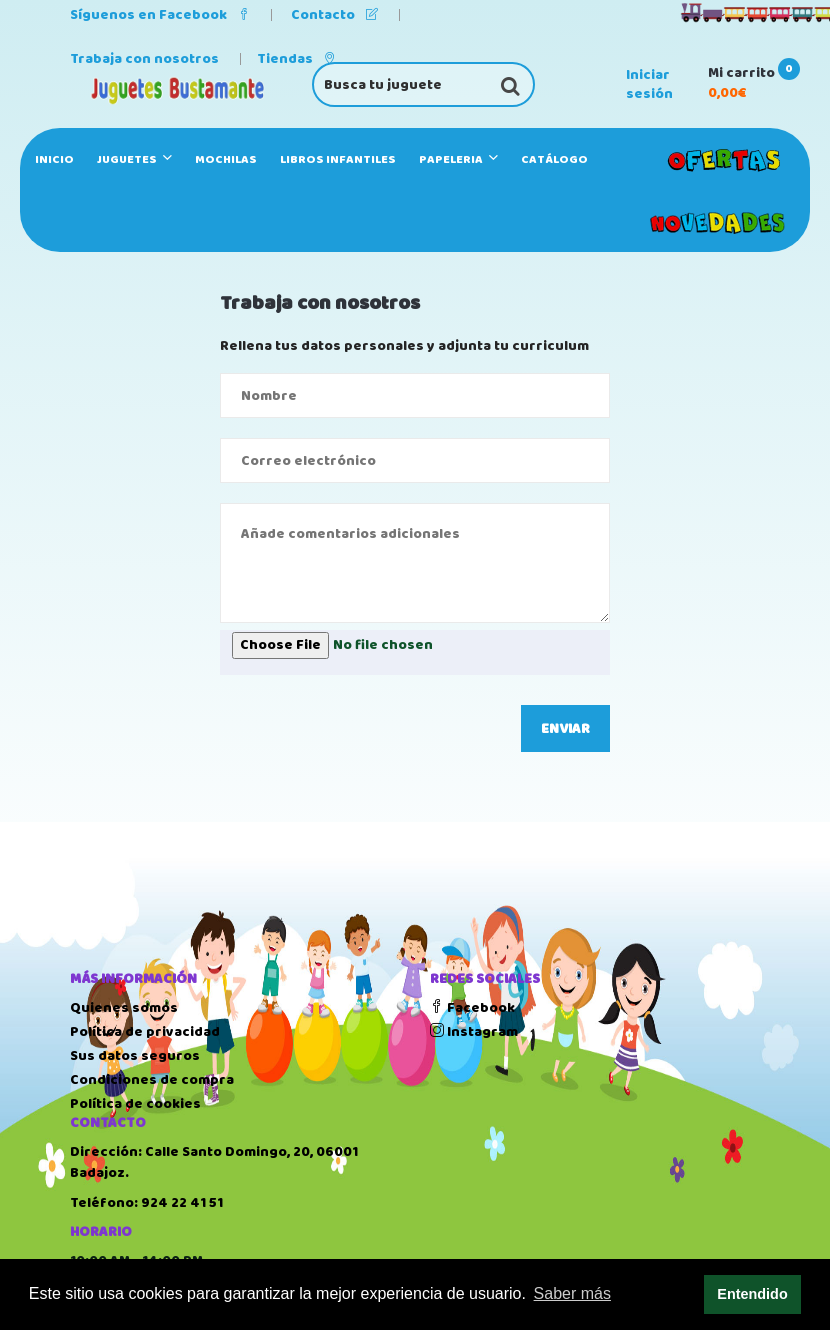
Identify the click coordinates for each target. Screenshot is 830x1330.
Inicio (54, 159)
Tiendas (296, 59)
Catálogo (554, 159)
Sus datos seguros (135, 1056)
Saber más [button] (572, 1293)
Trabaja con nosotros (144, 59)
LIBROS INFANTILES (338, 159)
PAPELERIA (458, 159)
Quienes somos (124, 1008)
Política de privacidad (145, 1032)
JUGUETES (134, 159)
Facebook (472, 1008)
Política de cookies (135, 1104)
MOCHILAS (226, 159)
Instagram (474, 1032)
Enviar (565, 729)
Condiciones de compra (152, 1080)
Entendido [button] (752, 1294)
